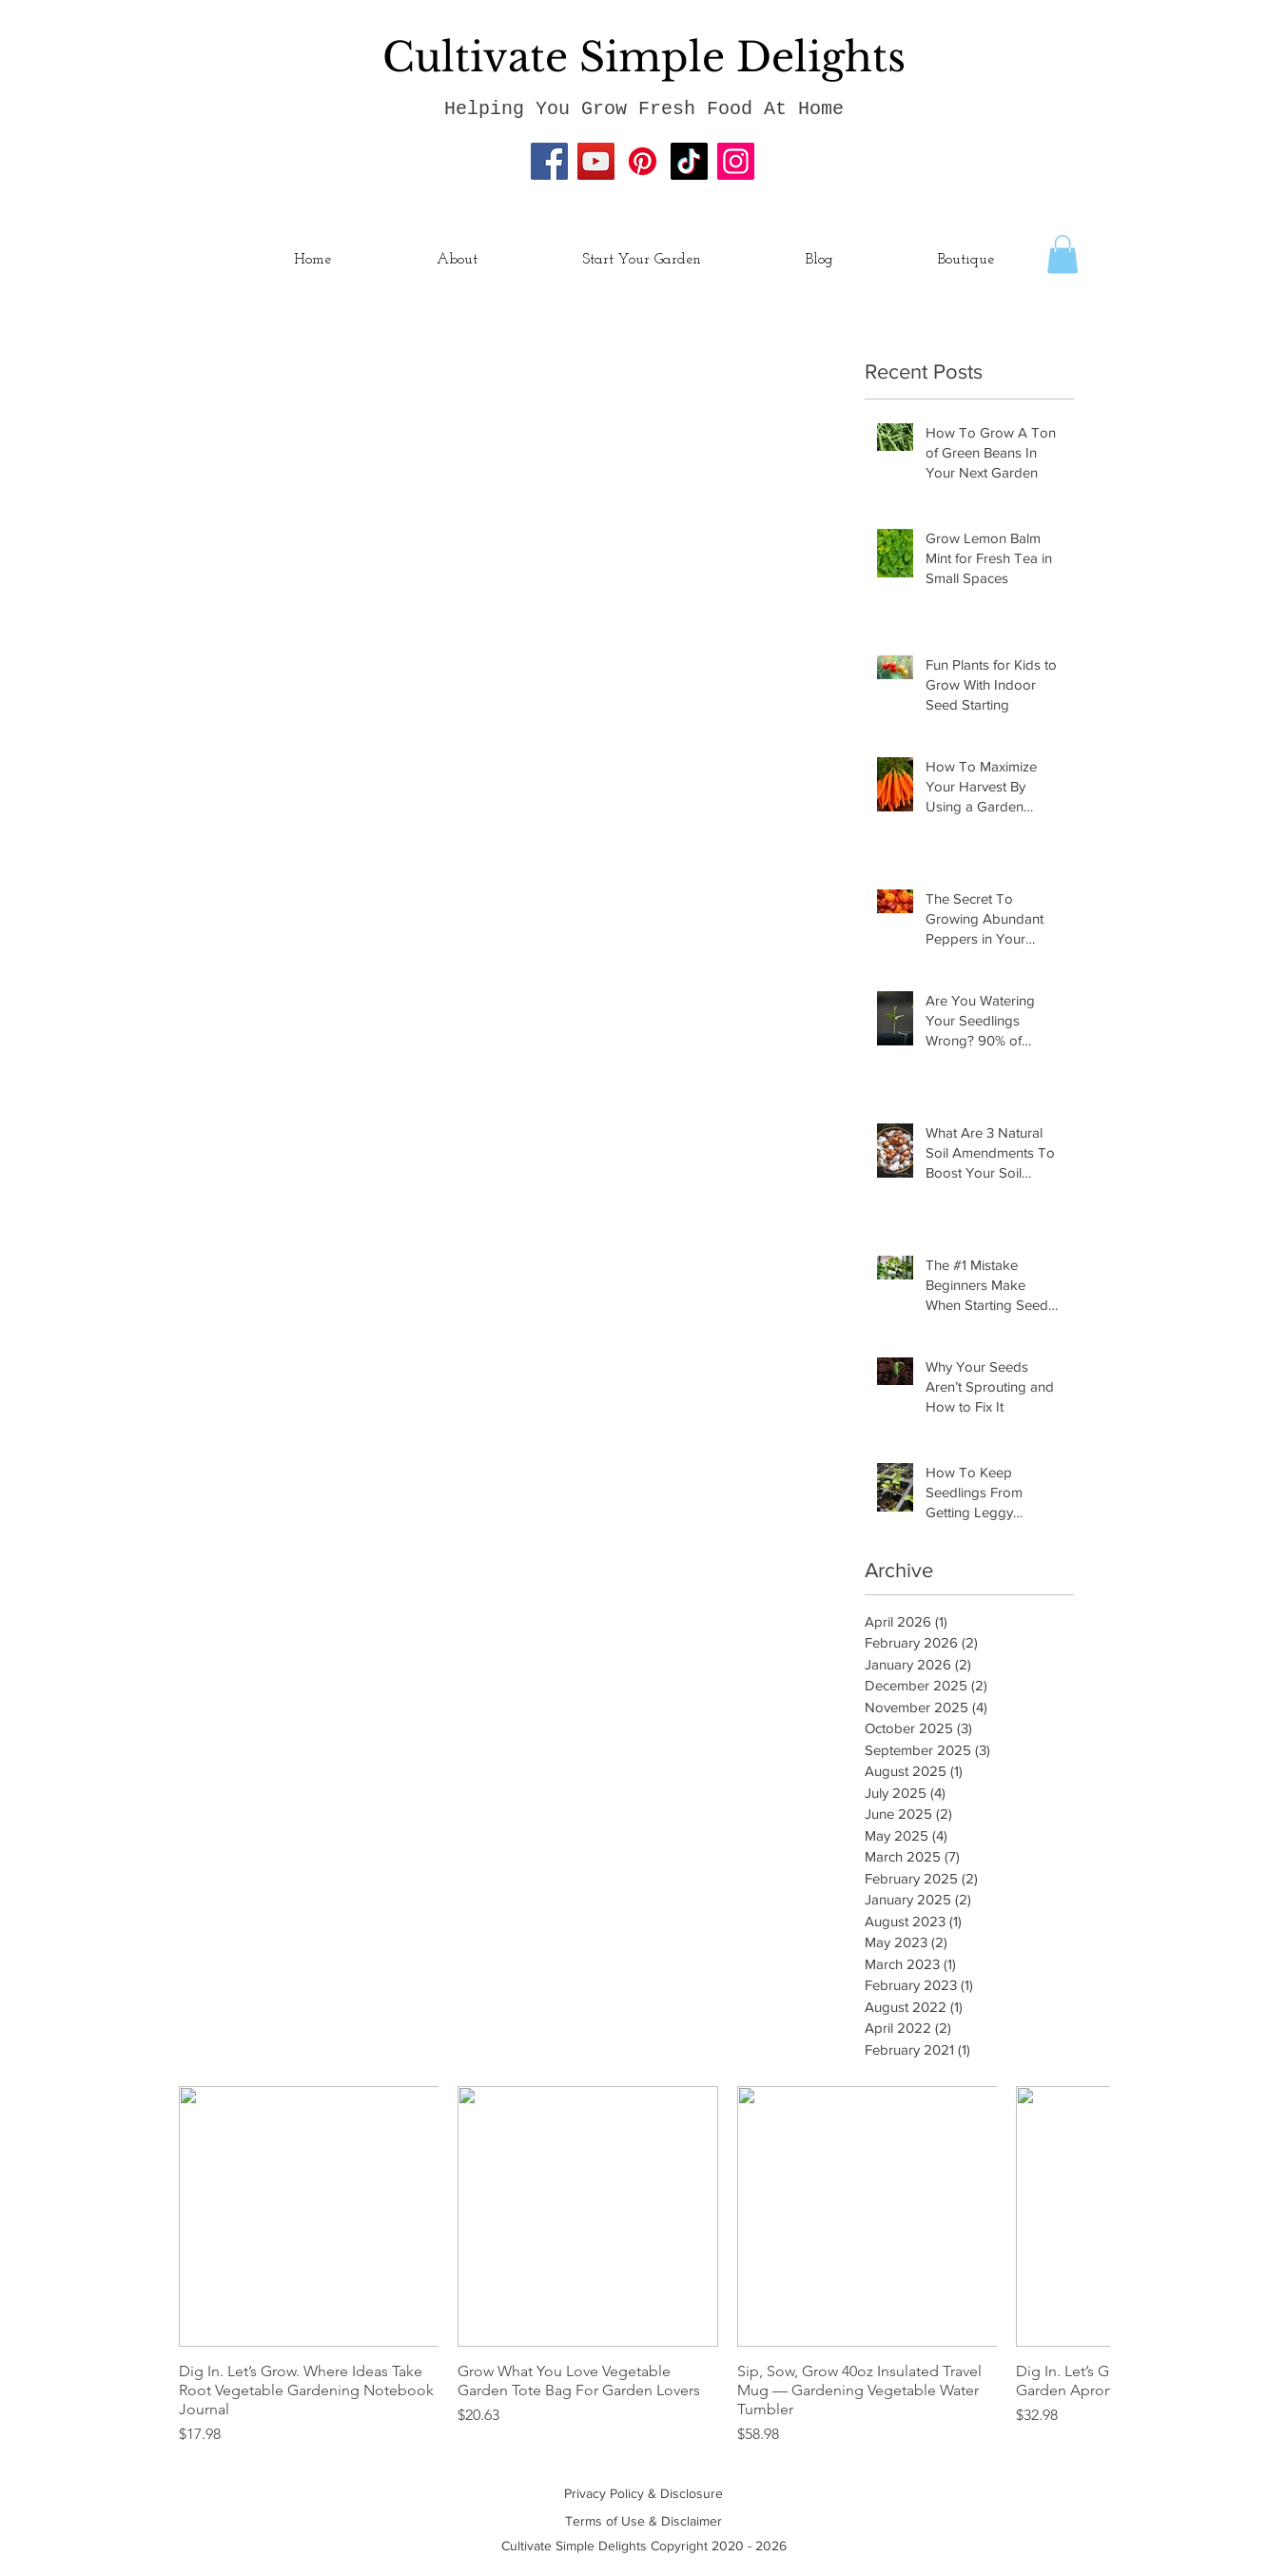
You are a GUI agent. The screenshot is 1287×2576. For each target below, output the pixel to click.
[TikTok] (689, 161)
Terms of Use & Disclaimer (643, 2520)
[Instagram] (735, 161)
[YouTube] (595, 161)
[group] (644, 2266)
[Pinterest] (642, 161)
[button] (1062, 254)
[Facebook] (549, 161)
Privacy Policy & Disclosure (643, 2493)
